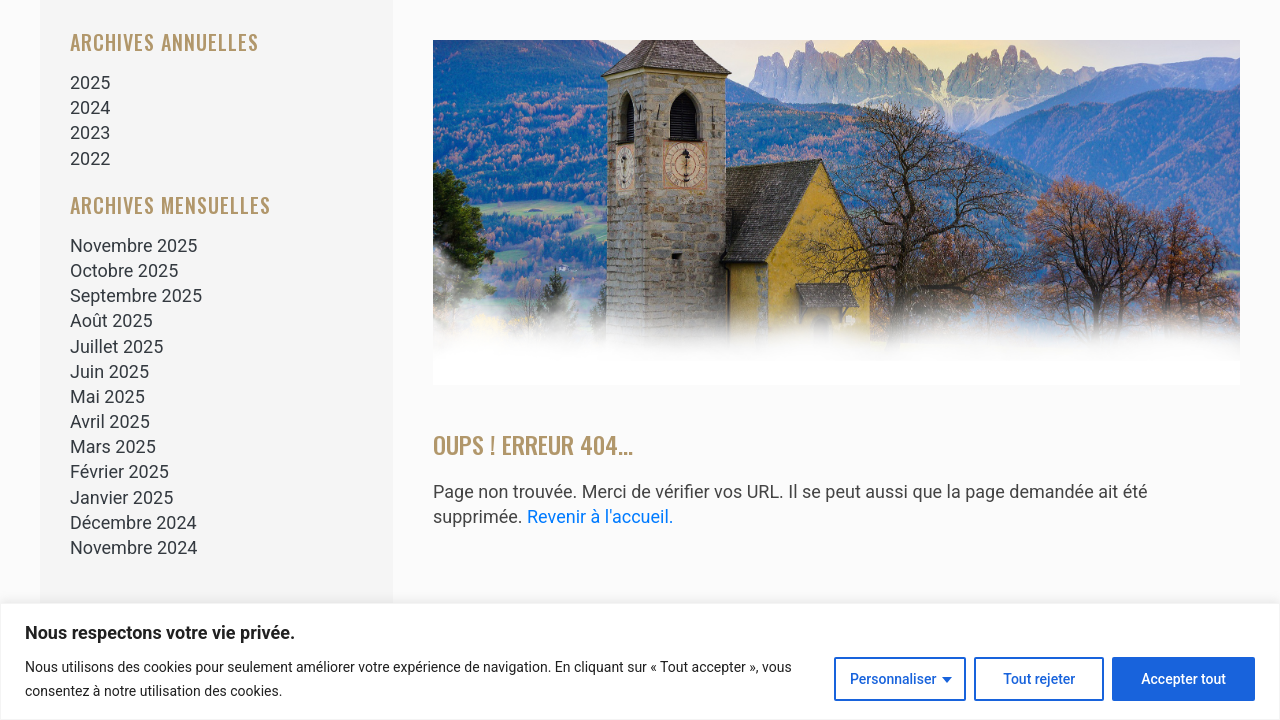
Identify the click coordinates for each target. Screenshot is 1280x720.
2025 (90, 82)
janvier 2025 (121, 497)
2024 (90, 107)
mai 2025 (107, 396)
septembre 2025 (136, 295)
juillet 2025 (116, 346)
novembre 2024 (133, 547)
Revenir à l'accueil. (600, 516)
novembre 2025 (133, 245)
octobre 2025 (124, 270)
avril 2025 (110, 421)
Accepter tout (1183, 679)
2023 (90, 132)
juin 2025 (109, 371)
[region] (640, 661)
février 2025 (119, 471)
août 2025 (111, 320)
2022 (90, 158)
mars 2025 (113, 446)
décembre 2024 (133, 522)
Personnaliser (893, 679)
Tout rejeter (1039, 679)
